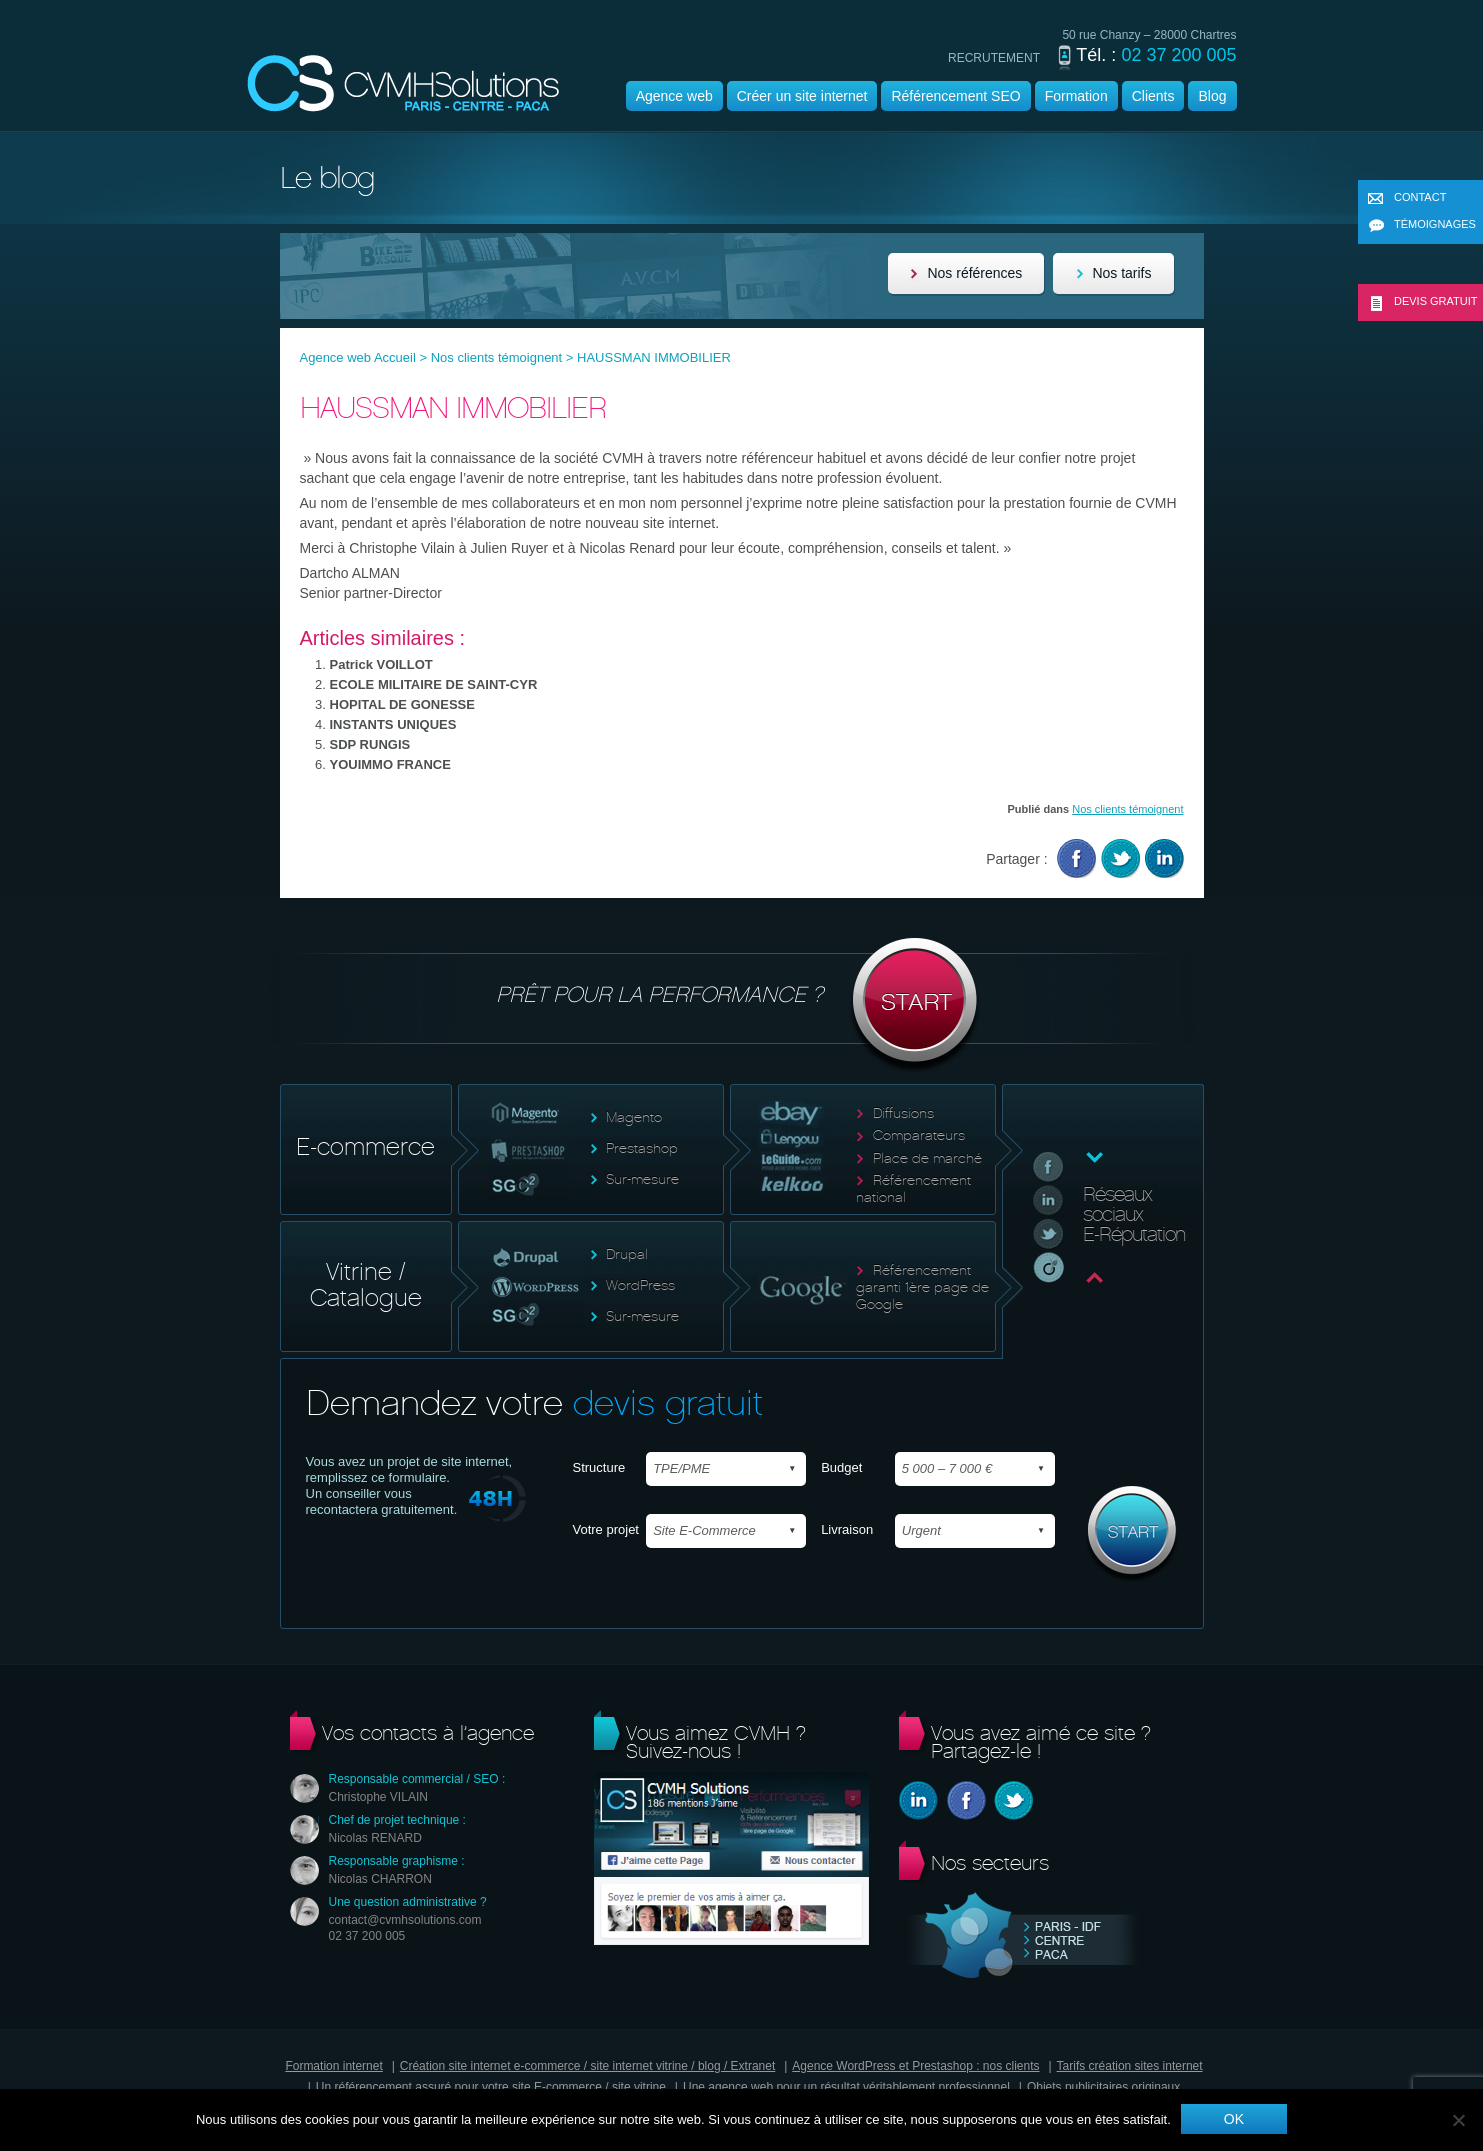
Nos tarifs (1121, 273)
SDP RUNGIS (370, 744)
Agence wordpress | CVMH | (403, 83)
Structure (599, 1467)
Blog (1212, 96)
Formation (1076, 96)
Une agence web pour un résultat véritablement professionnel (846, 2087)
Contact (1407, 199)
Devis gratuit (1423, 303)
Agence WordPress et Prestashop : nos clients (915, 2066)
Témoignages (1422, 226)
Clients (1153, 96)
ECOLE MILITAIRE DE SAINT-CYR (434, 684)
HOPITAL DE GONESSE (402, 704)
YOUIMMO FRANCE (390, 764)
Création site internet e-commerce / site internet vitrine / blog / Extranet (588, 2066)
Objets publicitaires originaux (1103, 2087)
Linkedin (1164, 858)
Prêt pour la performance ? (741, 1006)
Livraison (847, 1529)
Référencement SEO (955, 96)
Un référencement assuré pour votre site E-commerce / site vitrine (491, 2087)
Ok (1234, 2119)
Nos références (974, 273)
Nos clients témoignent (497, 357)
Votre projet (606, 1529)
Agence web (674, 96)
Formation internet (333, 2066)
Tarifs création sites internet (1130, 2066)
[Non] (1458, 2120)
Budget (841, 1467)
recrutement (994, 58)
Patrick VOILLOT (381, 664)
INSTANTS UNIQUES (393, 724)
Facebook (1076, 858)
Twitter (1120, 858)
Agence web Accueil (358, 357)
